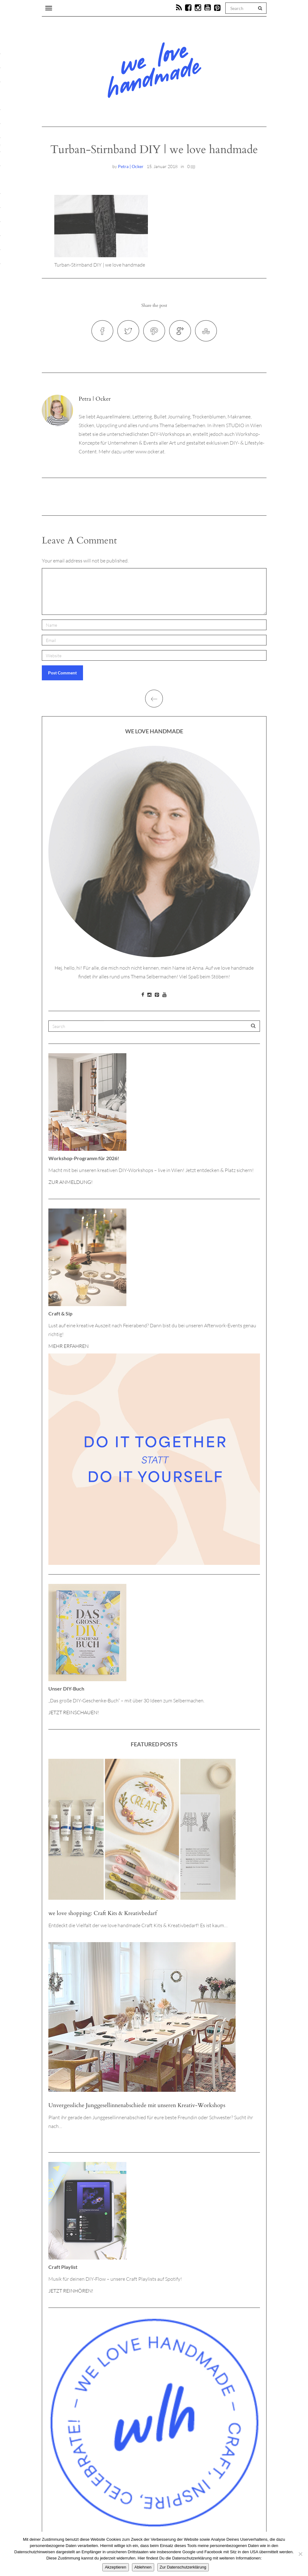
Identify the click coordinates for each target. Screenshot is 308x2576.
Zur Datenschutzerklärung (183, 2567)
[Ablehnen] (300, 2554)
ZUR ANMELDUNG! (70, 1182)
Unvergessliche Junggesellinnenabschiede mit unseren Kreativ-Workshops (136, 2105)
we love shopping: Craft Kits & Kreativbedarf (102, 1913)
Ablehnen (143, 2567)
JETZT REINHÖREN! (70, 2291)
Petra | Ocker (131, 166)
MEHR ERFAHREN (68, 1346)
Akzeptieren (115, 2567)
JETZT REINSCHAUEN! (73, 1712)
